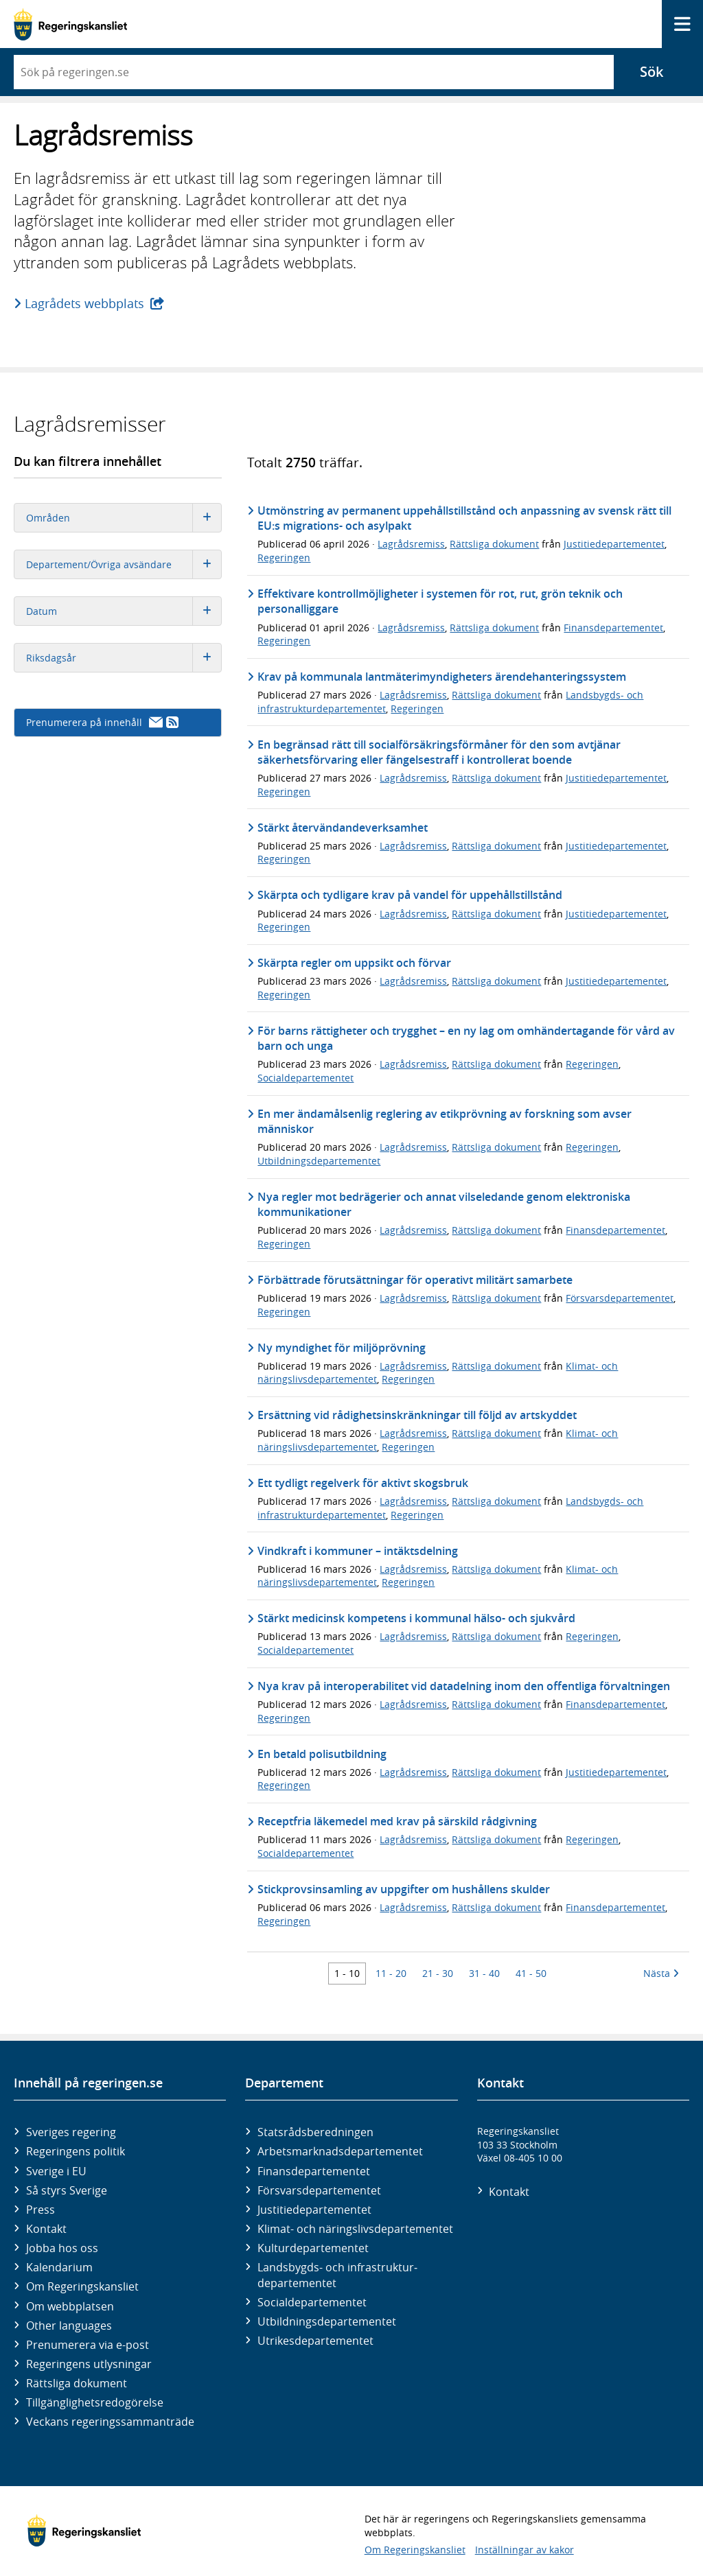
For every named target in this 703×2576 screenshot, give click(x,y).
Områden (123, 518)
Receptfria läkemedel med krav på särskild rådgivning (397, 1821)
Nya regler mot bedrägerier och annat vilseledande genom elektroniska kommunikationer (443, 1204)
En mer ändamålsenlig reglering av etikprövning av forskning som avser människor (444, 1121)
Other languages (69, 2325)
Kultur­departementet (313, 2248)
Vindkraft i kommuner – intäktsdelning (357, 1550)
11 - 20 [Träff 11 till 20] (391, 1973)
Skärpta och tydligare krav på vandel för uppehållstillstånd (409, 894)
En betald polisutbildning (322, 1753)
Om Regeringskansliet (82, 2286)
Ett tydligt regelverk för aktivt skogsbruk (362, 1482)
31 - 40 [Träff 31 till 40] (484, 1973)
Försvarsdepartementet (619, 1297)
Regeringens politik (75, 2151)
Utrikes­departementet (315, 2340)
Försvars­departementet (319, 2190)
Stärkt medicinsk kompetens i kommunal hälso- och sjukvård (416, 1618)
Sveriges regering (71, 2132)
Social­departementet (312, 2302)
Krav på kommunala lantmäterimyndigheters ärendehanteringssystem (441, 676)
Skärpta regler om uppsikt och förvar (354, 962)
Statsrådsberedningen (315, 2132)
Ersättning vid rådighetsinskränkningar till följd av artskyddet (417, 1414)
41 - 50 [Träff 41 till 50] (531, 1973)
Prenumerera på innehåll (102, 722)
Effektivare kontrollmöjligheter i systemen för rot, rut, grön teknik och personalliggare (440, 601)
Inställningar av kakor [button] (524, 2549)
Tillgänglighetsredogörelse (94, 2402)
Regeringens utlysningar (89, 2364)
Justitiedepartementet (614, 543)
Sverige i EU (56, 2171)
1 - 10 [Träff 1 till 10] (347, 1973)
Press (40, 2209)
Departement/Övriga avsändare (123, 564)
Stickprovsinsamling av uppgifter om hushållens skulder (403, 1889)
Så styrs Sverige (66, 2190)
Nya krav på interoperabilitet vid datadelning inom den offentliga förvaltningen (463, 1686)
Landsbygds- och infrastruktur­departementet (337, 2275)
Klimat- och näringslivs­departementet (355, 2228)
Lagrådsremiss (411, 543)
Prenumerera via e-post (87, 2344)
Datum (123, 611)
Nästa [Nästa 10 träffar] (661, 1973)
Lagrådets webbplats (85, 303)
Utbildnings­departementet (326, 2321)
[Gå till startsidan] (70, 24)
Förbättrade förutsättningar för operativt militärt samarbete (415, 1279)
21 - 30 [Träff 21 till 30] (437, 1973)
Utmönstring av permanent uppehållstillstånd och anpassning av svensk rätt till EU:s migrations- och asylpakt (464, 518)
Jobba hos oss (62, 2248)
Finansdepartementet (613, 627)
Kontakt (46, 2228)
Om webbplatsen (70, 2306)
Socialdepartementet (305, 1077)
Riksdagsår (123, 658)
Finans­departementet (313, 2171)
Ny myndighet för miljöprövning (341, 1347)
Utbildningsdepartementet (318, 1160)
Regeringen (283, 557)
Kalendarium (59, 2267)
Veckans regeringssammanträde (110, 2421)
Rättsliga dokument (494, 543)
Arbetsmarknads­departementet (340, 2151)
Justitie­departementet (314, 2209)
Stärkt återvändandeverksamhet (342, 827)
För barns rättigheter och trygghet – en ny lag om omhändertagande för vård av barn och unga (466, 1038)
